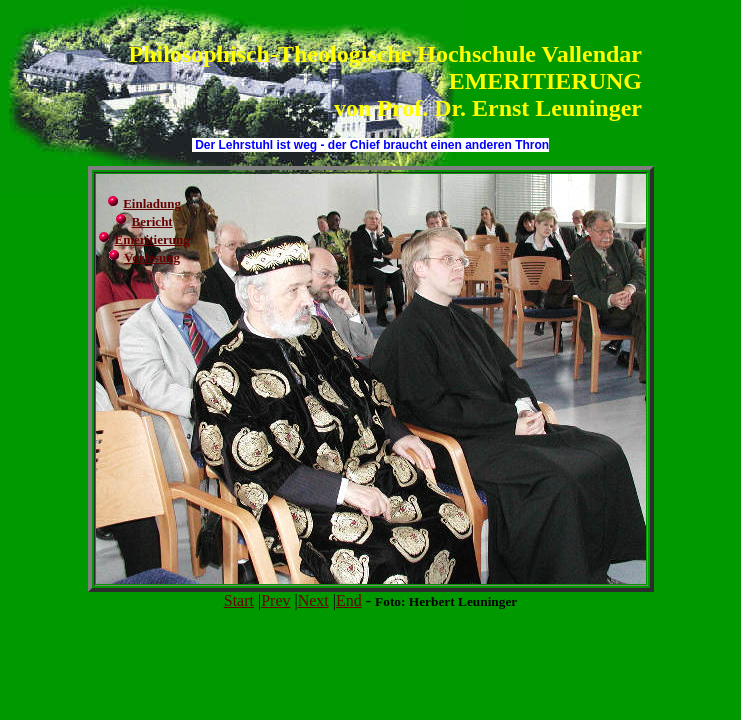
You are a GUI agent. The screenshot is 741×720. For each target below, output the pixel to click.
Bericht (152, 221)
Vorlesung (152, 257)
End (349, 600)
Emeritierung (152, 239)
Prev (275, 600)
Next (313, 600)
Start (239, 600)
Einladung (152, 203)
